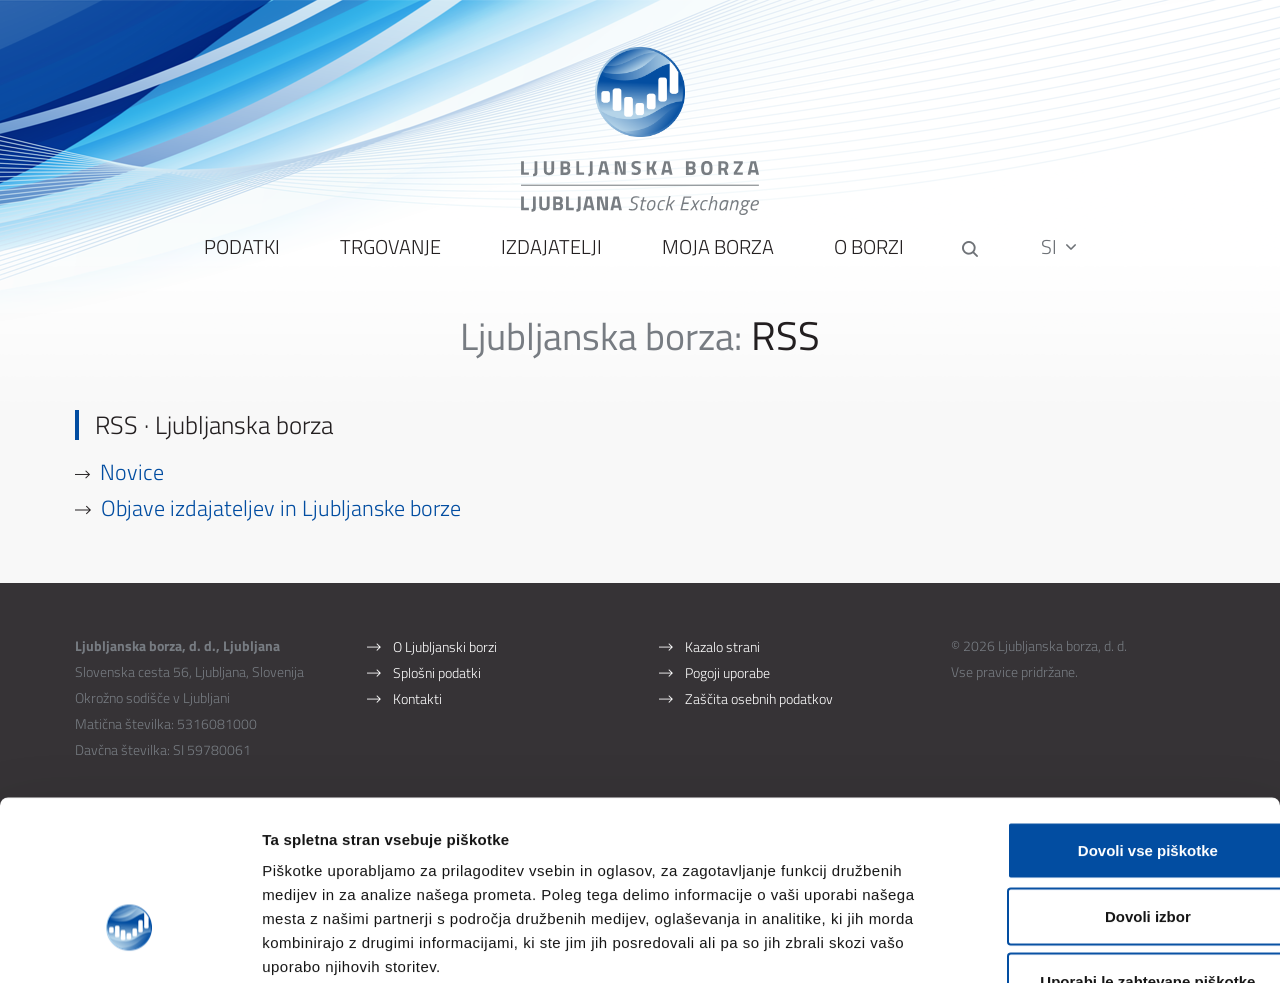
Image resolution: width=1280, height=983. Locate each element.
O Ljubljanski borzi (445, 659)
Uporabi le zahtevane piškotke (1112, 851)
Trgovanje (388, 260)
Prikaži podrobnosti (1043, 943)
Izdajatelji (549, 260)
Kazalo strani (722, 659)
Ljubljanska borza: (601, 348)
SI (1061, 259)
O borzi (867, 260)
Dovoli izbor (1113, 786)
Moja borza (716, 260)
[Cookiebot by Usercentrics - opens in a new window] (129, 944)
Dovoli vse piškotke (1113, 720)
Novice (133, 485)
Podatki (240, 260)
